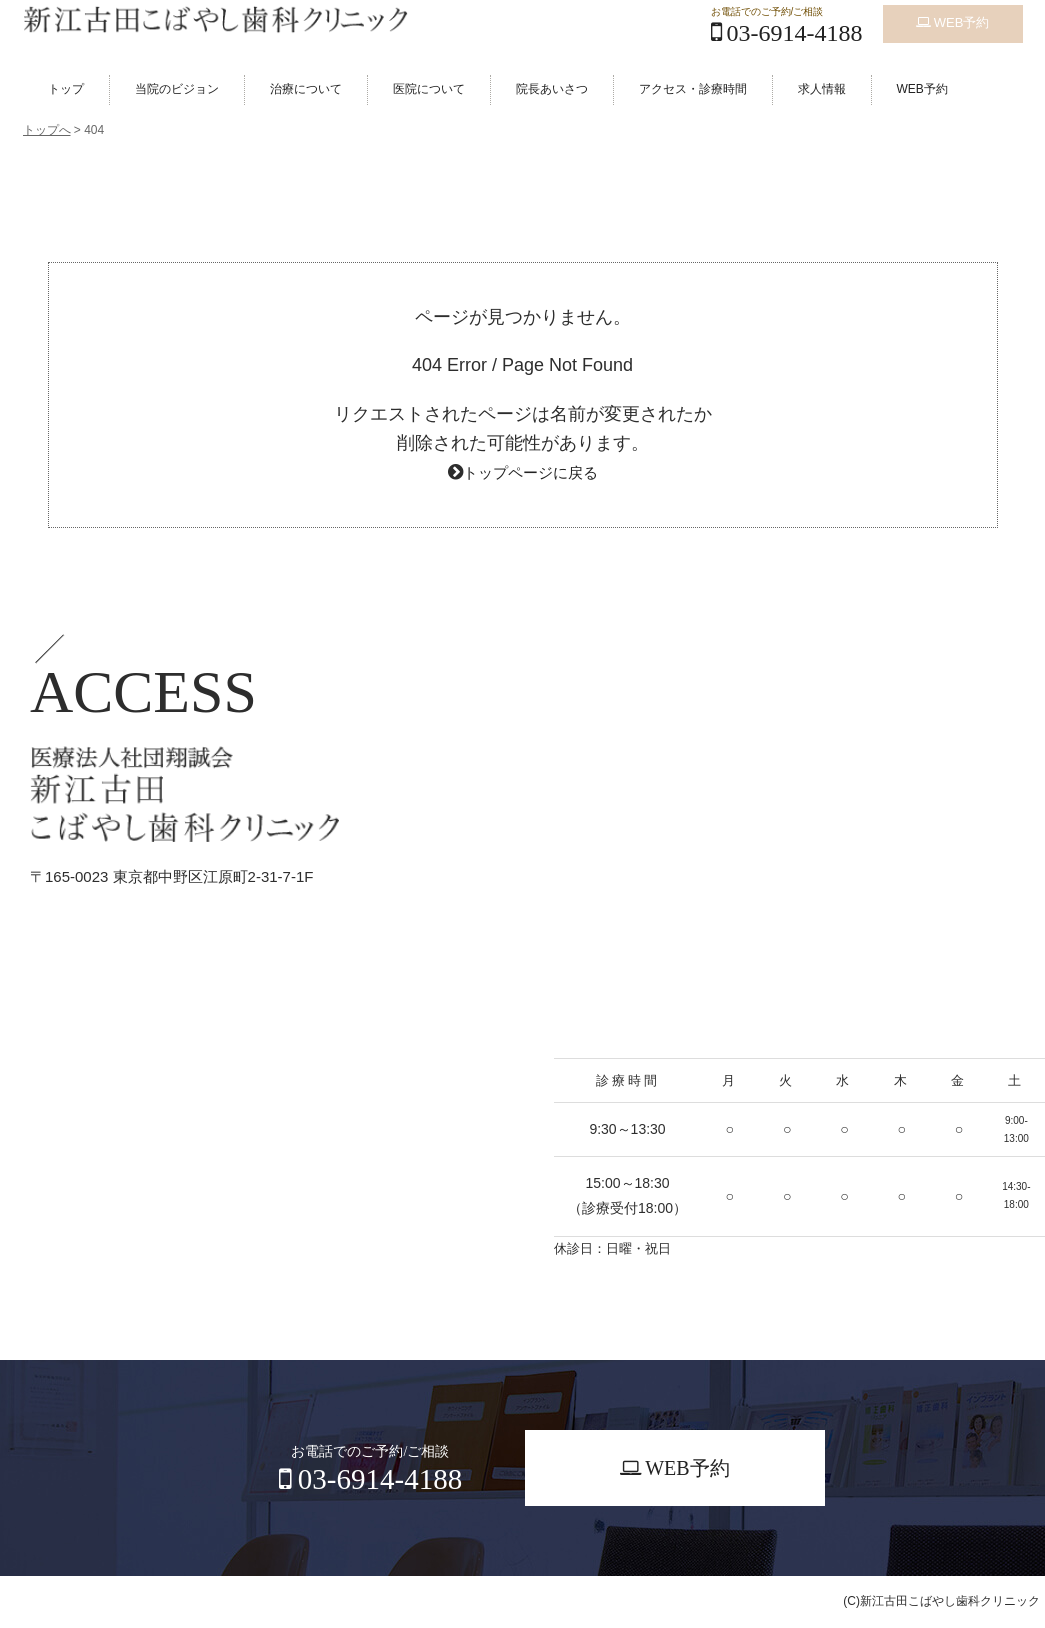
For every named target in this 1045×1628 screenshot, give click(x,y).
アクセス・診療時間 (693, 89)
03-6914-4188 (787, 33)
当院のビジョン (177, 89)
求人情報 (822, 89)
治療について (306, 89)
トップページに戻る (530, 472)
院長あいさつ (552, 89)
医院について (429, 89)
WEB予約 (953, 17)
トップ (66, 89)
